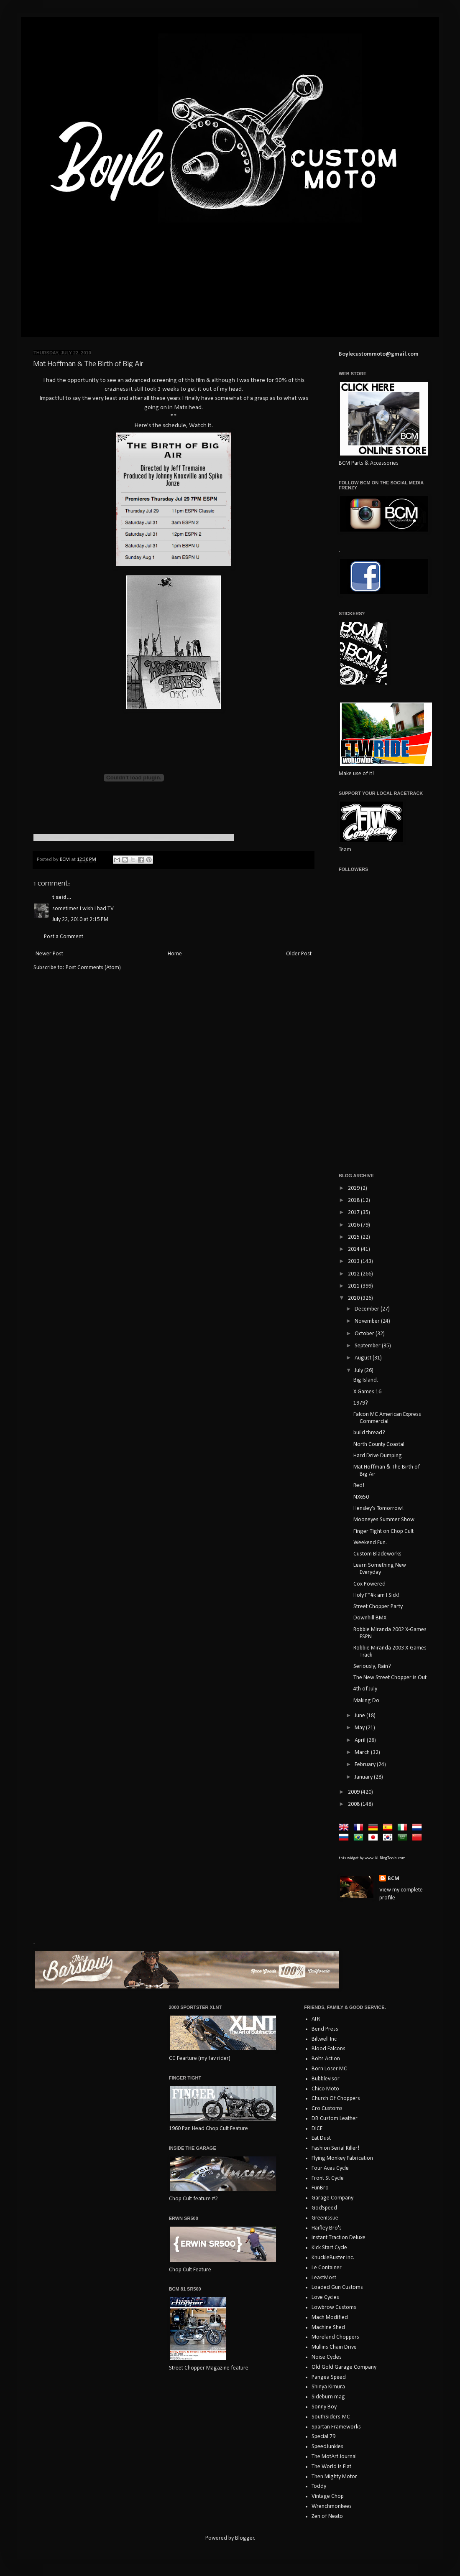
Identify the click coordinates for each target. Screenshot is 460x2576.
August (364, 1358)
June (360, 1716)
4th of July (365, 1689)
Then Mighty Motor (334, 2477)
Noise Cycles (327, 2357)
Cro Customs (327, 2108)
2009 (354, 1792)
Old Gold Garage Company (344, 2367)
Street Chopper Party (378, 1607)
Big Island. (365, 1380)
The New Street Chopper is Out (390, 1678)
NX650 (361, 1497)
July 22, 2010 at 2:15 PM (80, 919)
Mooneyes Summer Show (383, 1520)
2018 (354, 1200)
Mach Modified (330, 2317)
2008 (354, 1804)
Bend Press (325, 2029)
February (366, 1764)
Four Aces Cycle (330, 2168)
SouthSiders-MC (331, 2417)
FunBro (320, 2188)
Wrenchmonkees (332, 2506)
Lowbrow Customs (334, 2307)
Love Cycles (325, 2297)
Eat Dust (321, 2138)
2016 (354, 1225)
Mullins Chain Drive (334, 2347)
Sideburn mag (328, 2397)
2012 (354, 1274)
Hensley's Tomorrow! (378, 1508)
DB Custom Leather (335, 2118)
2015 (354, 1237)
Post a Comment (63, 937)
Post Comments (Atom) (93, 968)
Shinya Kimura (328, 2387)
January (364, 1777)
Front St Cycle (328, 2178)
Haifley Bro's (327, 2228)
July (359, 1370)
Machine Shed (328, 2327)
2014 (354, 1249)
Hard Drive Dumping (377, 1456)
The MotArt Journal (334, 2457)
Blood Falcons (328, 2049)
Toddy (319, 2486)
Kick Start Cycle (329, 2248)
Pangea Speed (329, 2377)
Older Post (299, 954)
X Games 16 (367, 1392)
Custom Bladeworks (377, 1554)
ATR (316, 2019)
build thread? (369, 1433)
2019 (354, 1188)
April (361, 1740)
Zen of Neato (327, 2516)
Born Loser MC (329, 2069)
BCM (393, 1879)
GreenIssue (325, 2218)
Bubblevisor (326, 2079)
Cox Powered (369, 1584)
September (368, 1346)
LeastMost (324, 2278)
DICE (317, 2128)
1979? (360, 1403)
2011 (354, 1286)
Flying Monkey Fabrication (342, 2158)
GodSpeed (324, 2208)
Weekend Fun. (370, 1543)
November (368, 1321)
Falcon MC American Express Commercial (387, 1418)
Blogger (244, 2538)
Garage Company (332, 2198)
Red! (358, 1485)
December (368, 1309)
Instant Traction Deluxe (338, 2238)
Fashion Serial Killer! (335, 2148)
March (363, 1752)
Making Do (366, 1701)
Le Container (327, 2268)
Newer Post (49, 954)
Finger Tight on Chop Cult (383, 1531)
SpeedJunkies (327, 2447)
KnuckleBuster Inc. (333, 2258)
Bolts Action (326, 2059)
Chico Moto (325, 2089)
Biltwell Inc (324, 2039)
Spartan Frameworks (336, 2427)
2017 (354, 1212)
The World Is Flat (331, 2467)
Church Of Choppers (336, 2098)
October (365, 1334)
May (360, 1728)
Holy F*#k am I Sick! (376, 1595)
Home (175, 954)
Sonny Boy (324, 2407)
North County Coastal (378, 1444)
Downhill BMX (369, 1618)
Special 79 (323, 2436)
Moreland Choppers (335, 2337)
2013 (354, 1261)
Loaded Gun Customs (337, 2287)
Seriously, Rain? (372, 1666)
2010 (354, 1298)
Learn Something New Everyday (379, 1569)
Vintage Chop (328, 2496)
